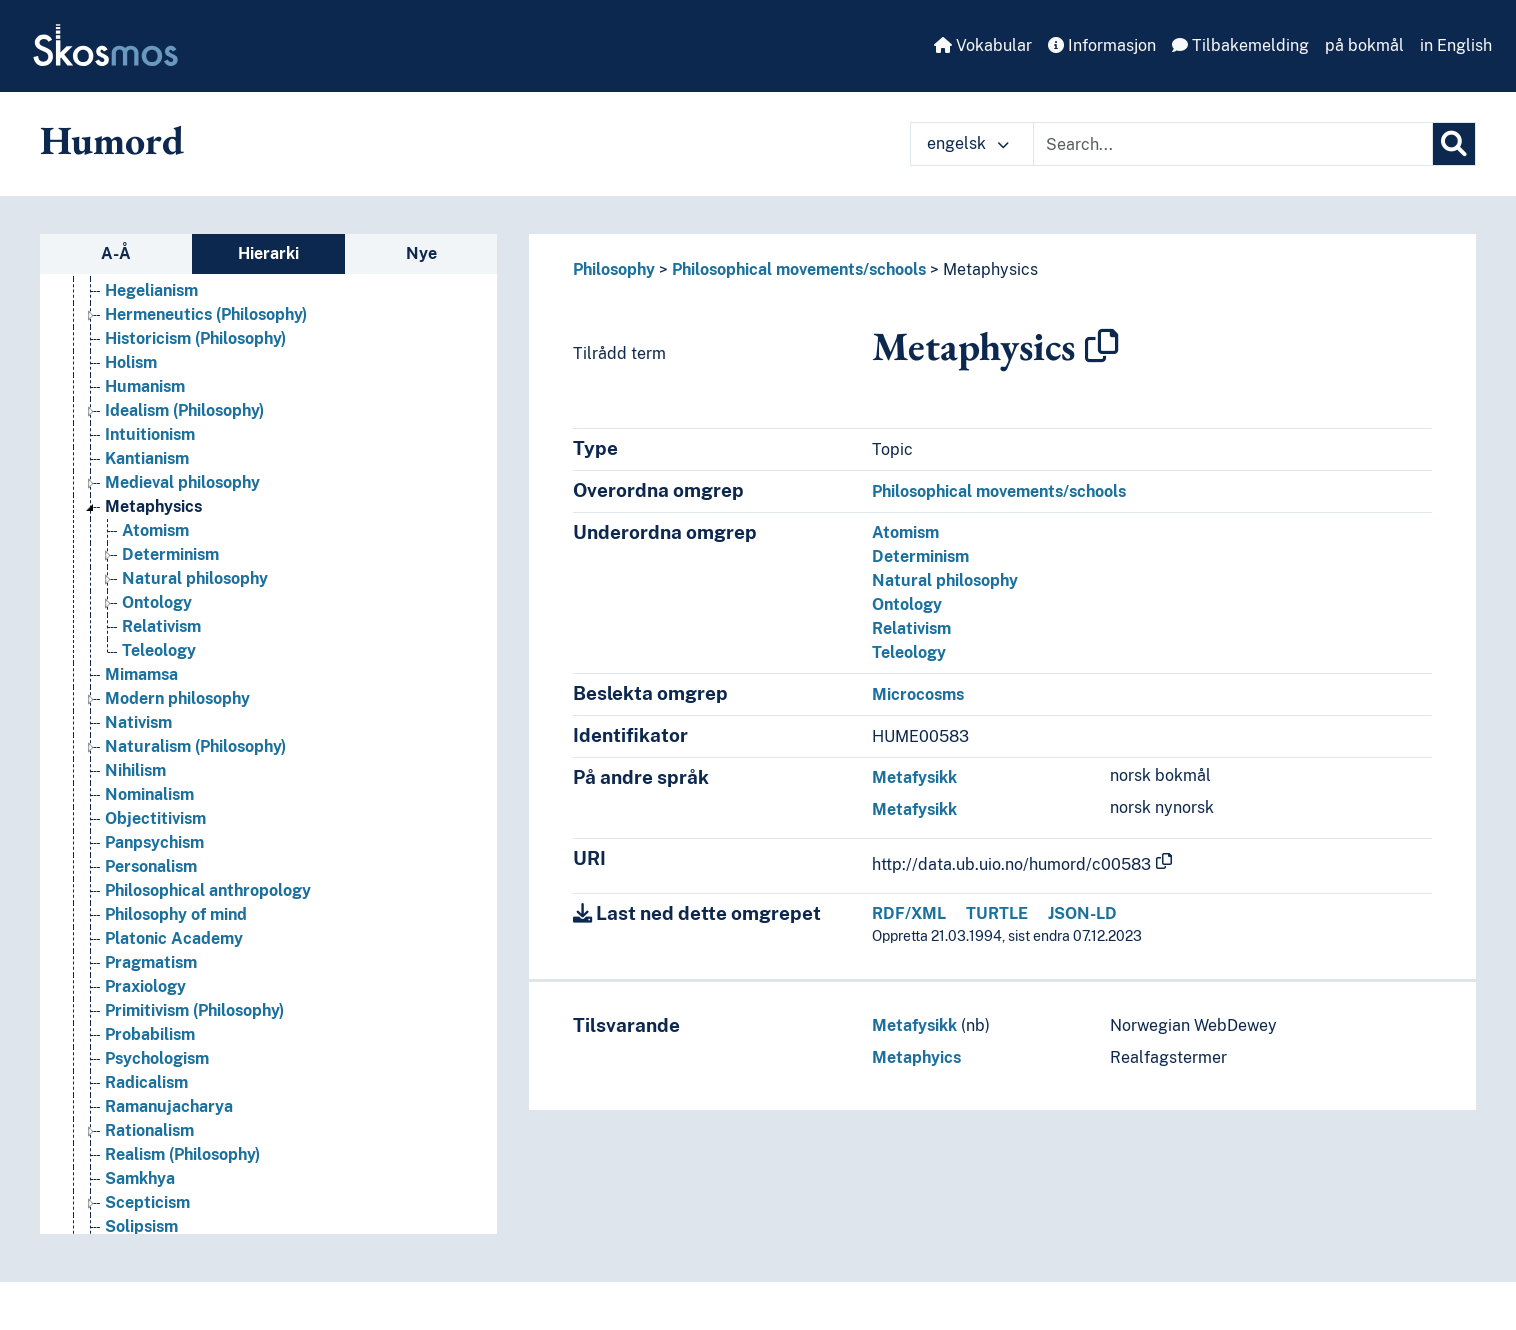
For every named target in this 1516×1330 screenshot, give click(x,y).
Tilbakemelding (1240, 45)
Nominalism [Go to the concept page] (149, 794)
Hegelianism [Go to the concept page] (151, 290)
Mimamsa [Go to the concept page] (141, 674)
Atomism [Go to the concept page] (155, 530)
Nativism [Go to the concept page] (138, 722)
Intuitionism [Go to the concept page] (150, 434)
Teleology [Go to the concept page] (159, 650)
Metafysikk (914, 777)
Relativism (911, 628)
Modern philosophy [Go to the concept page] (177, 698)
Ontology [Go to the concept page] (157, 602)
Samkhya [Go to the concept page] (140, 1178)
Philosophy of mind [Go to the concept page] (176, 914)
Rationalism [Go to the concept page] (149, 1130)
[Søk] (1454, 144)
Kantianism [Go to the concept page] (147, 458)
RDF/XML (909, 913)
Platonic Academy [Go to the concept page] (174, 938)
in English (1456, 45)
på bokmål (1364, 45)
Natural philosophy (945, 580)
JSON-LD (1082, 913)
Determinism (920, 556)
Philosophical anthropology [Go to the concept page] (208, 890)
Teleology (909, 652)
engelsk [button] (968, 143)
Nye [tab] (421, 253)
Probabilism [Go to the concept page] (150, 1034)
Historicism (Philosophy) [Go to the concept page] (195, 338)
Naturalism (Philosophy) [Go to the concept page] (195, 746)
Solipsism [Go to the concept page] (141, 1226)
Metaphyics (916, 1057)
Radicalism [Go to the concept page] (146, 1082)
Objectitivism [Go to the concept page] (155, 818)
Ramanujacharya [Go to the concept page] (169, 1106)
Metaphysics (990, 269)
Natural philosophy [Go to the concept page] (195, 578)
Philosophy (614, 269)
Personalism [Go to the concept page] (151, 866)
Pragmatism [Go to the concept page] (151, 962)
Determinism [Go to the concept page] (170, 554)
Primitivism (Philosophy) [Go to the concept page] (194, 1010)
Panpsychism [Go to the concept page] (154, 842)
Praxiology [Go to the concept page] (145, 986)
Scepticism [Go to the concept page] (147, 1202)
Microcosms (918, 694)
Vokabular (983, 45)
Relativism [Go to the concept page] (161, 626)
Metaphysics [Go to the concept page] (153, 506)
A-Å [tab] (116, 253)
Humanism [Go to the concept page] (145, 386)
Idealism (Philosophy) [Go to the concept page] (184, 410)
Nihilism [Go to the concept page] (135, 770)
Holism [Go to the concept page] (131, 362)
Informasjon (1102, 45)
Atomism (905, 532)
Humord (112, 140)
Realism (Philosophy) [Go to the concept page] (182, 1154)
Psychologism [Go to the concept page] (157, 1058)
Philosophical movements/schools (799, 269)
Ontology (907, 604)
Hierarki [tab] (268, 253)
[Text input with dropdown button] (1233, 144)
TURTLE (997, 913)
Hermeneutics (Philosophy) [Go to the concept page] (206, 314)
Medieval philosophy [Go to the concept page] (182, 482)
